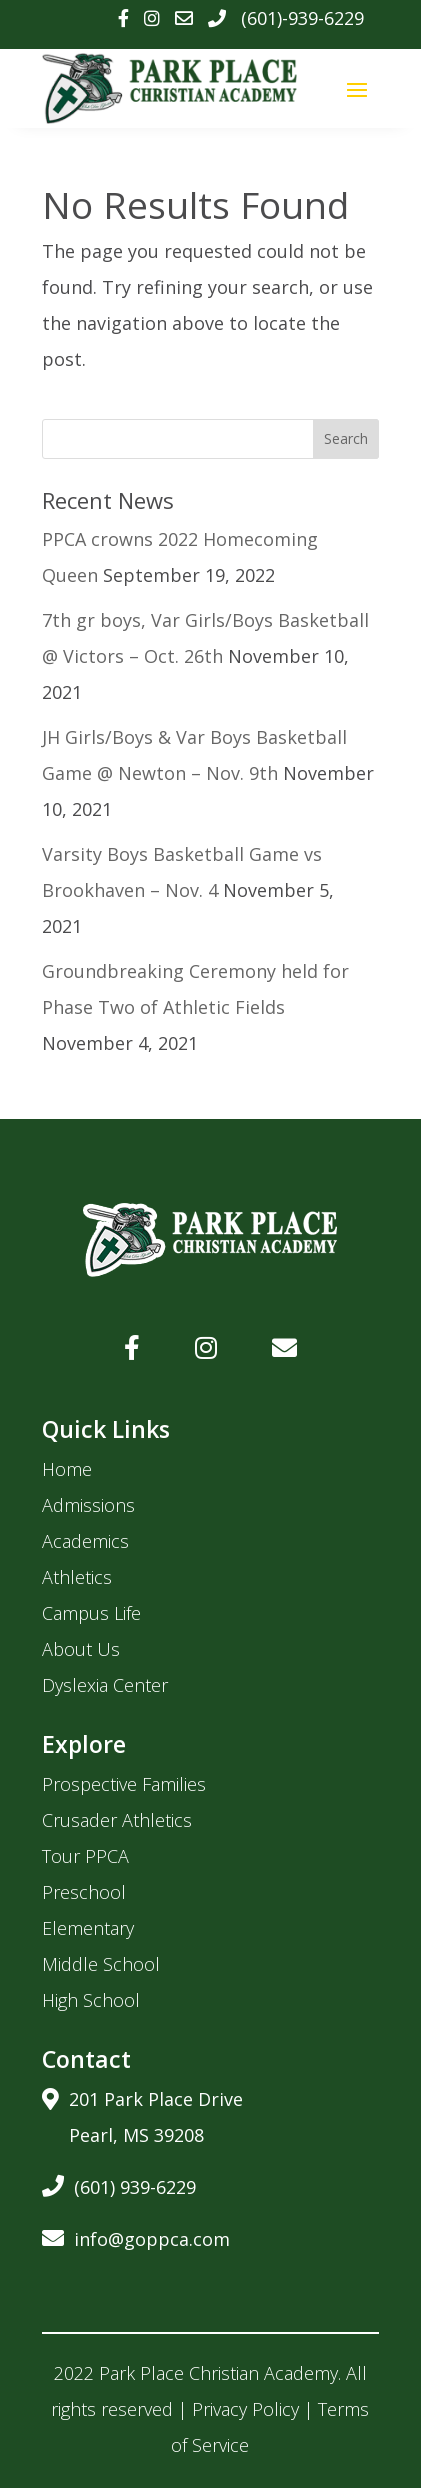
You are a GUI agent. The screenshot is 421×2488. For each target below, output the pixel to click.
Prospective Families (124, 1784)
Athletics (77, 1577)
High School (91, 2000)
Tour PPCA (85, 1856)
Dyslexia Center (105, 1685)
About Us (81, 1649)
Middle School (101, 1964)
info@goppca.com (136, 2235)
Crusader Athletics (117, 1820)
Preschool (84, 1892)
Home (67, 1469)
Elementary (88, 1928)
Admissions (88, 1505)
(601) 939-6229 (119, 2183)
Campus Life (91, 1613)
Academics (85, 1541)
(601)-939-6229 (302, 18)
